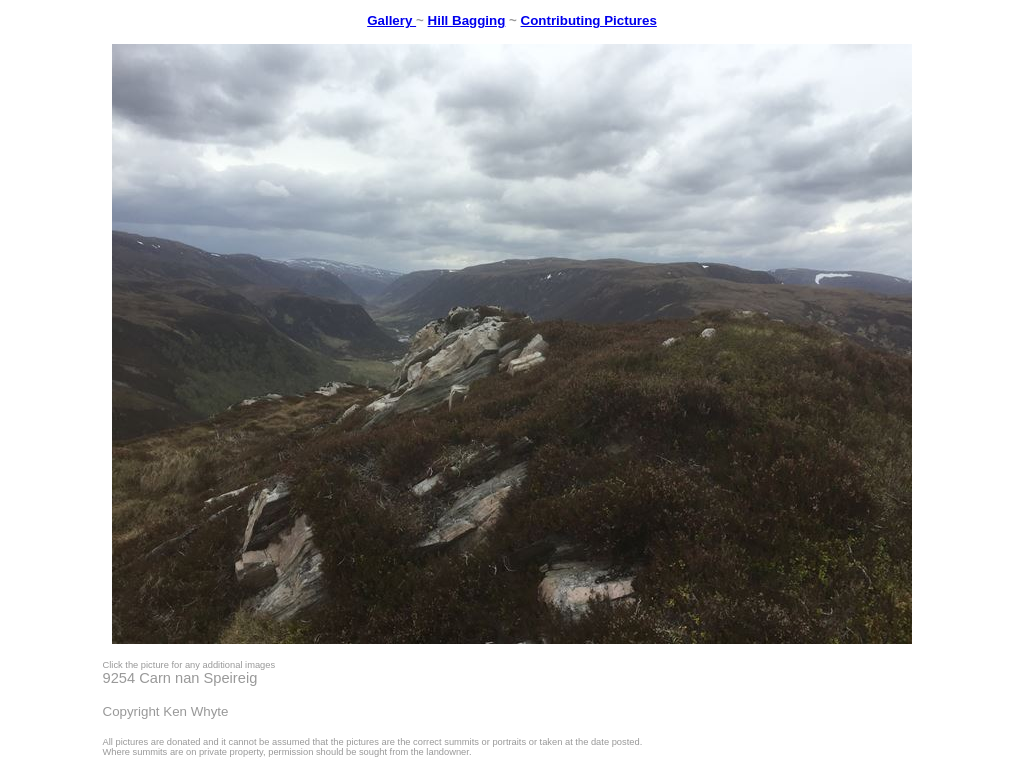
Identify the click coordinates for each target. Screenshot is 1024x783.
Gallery (391, 20)
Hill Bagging (467, 20)
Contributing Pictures (589, 20)
